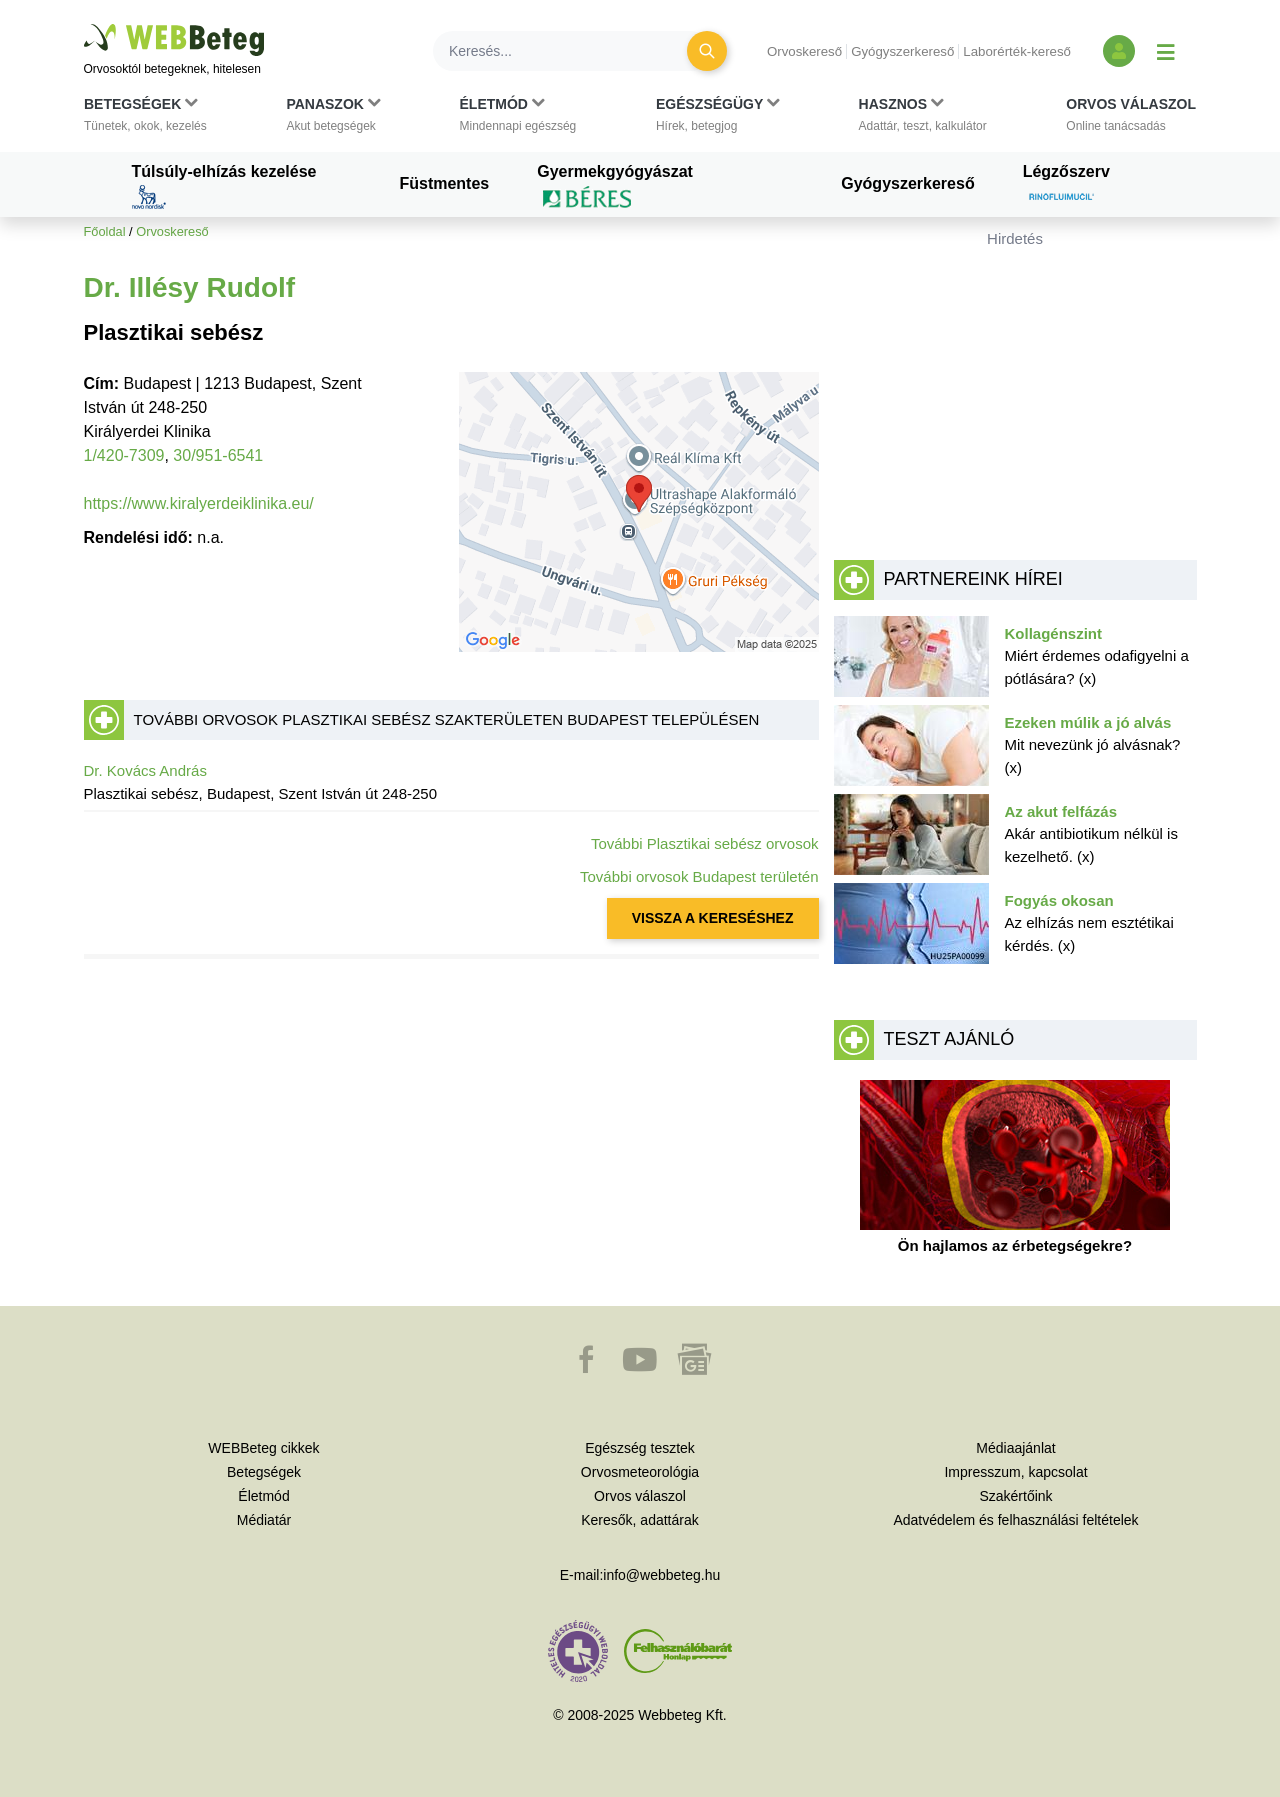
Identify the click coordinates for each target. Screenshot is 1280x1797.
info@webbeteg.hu (661, 1575)
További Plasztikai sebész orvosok (705, 843)
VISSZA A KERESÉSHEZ (713, 918)
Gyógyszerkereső (902, 51)
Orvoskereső (804, 51)
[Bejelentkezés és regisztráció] (1119, 51)
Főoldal (105, 231)
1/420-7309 (124, 455)
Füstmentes (444, 183)
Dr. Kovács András (145, 770)
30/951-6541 (218, 455)
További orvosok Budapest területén (699, 876)
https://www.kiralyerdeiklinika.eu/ (199, 503)
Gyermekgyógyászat (615, 186)
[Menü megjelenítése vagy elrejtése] (1166, 51)
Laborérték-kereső (1017, 51)
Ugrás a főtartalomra (84, 24)
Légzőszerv (1066, 186)
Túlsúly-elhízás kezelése (224, 186)
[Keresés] (572, 51)
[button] (145, 119)
